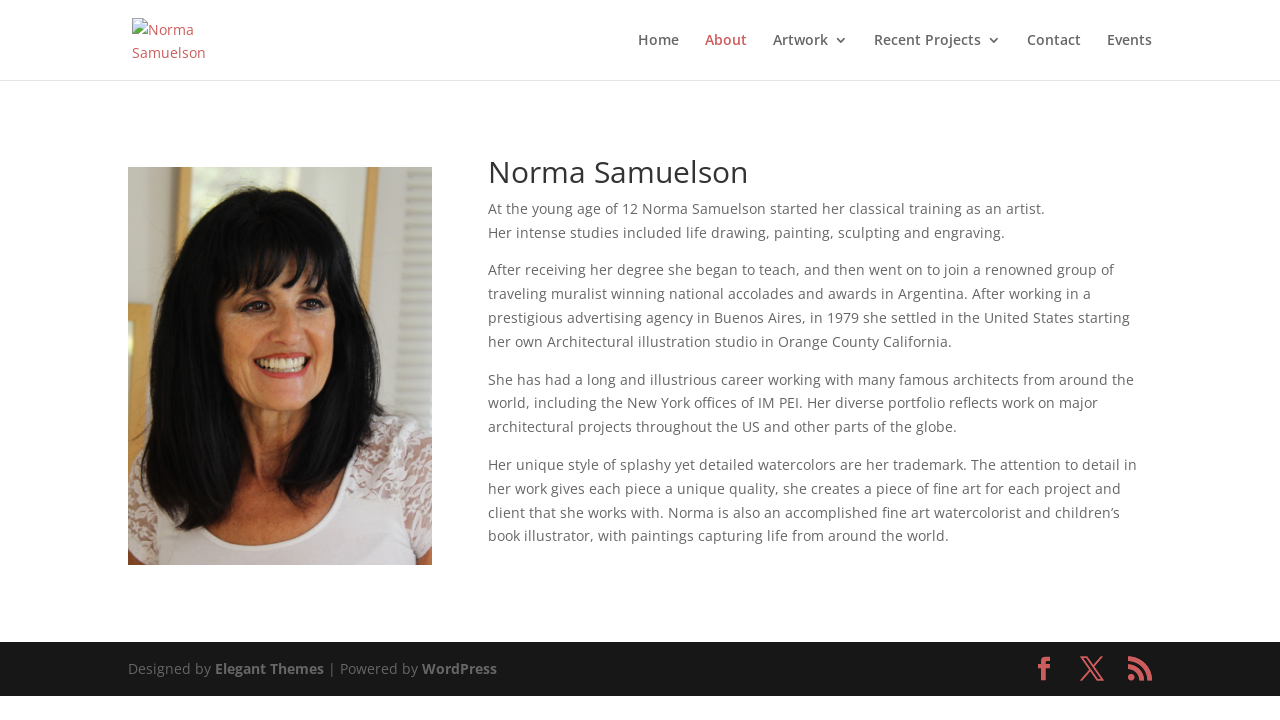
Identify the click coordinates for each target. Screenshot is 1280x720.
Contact (1054, 41)
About (726, 41)
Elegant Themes (269, 668)
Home (658, 41)
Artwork (800, 41)
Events (1129, 41)
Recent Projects (927, 41)
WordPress (459, 668)
